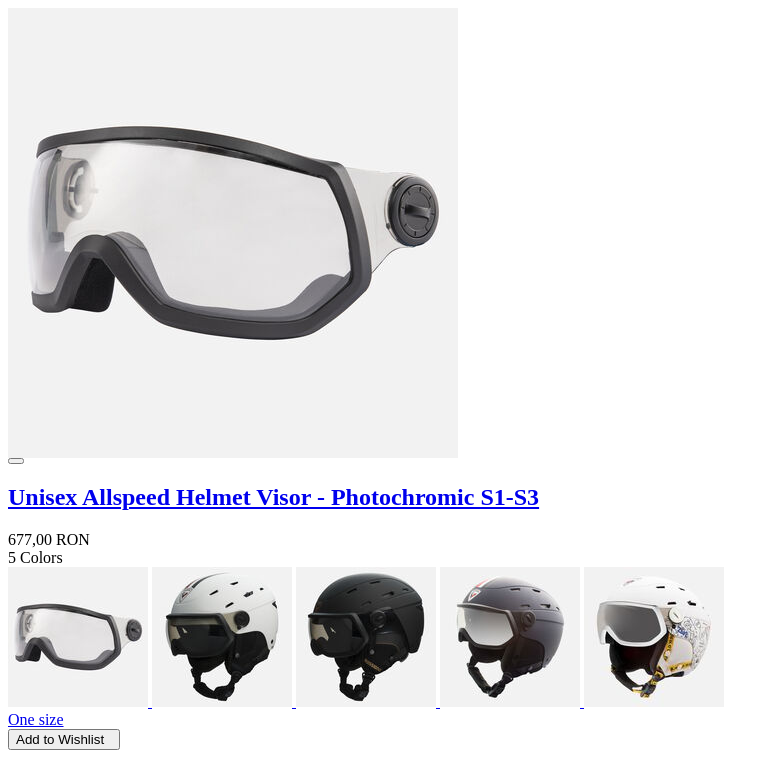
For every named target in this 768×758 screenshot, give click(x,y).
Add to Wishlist (64, 739)
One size (36, 719)
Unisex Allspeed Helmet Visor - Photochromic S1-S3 (273, 497)
